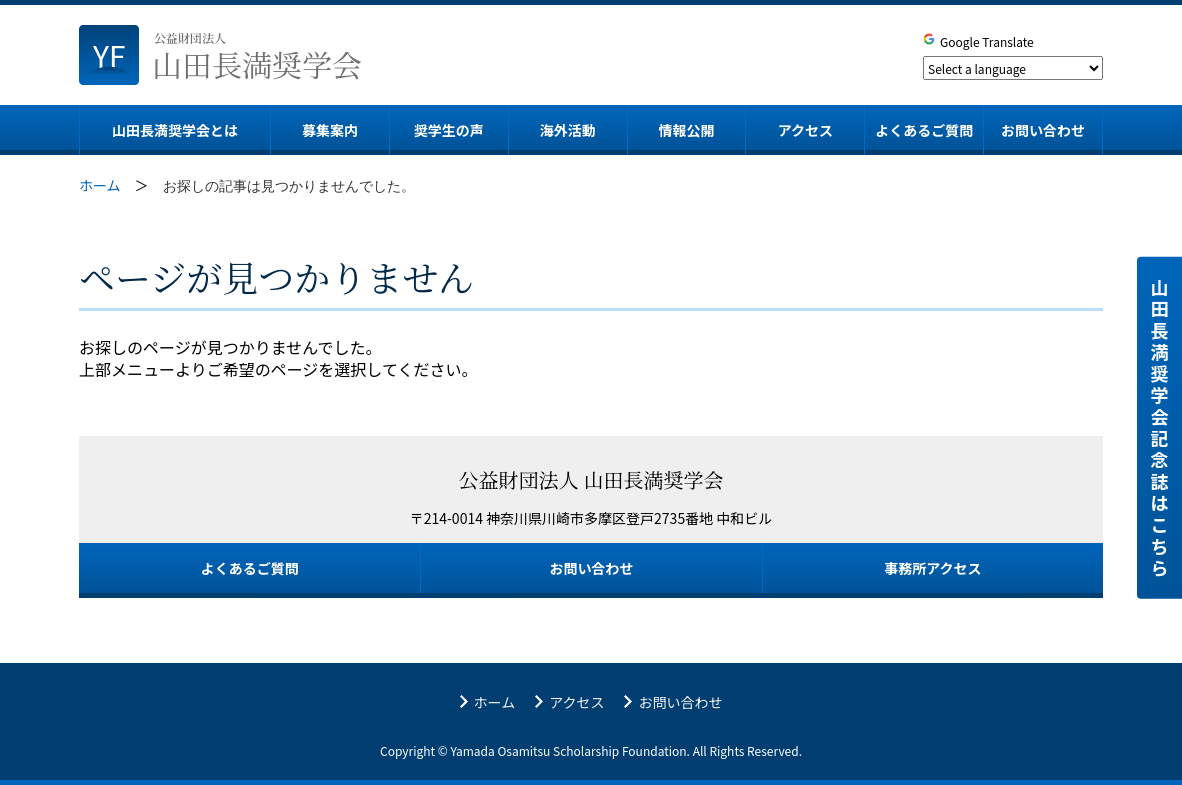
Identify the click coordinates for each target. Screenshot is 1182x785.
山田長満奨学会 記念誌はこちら (1160, 426)
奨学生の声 (449, 130)
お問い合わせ (1043, 130)
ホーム (495, 702)
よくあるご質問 (924, 130)
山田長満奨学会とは (175, 130)
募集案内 (330, 130)
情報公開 (687, 130)
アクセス (805, 130)
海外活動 (568, 130)
